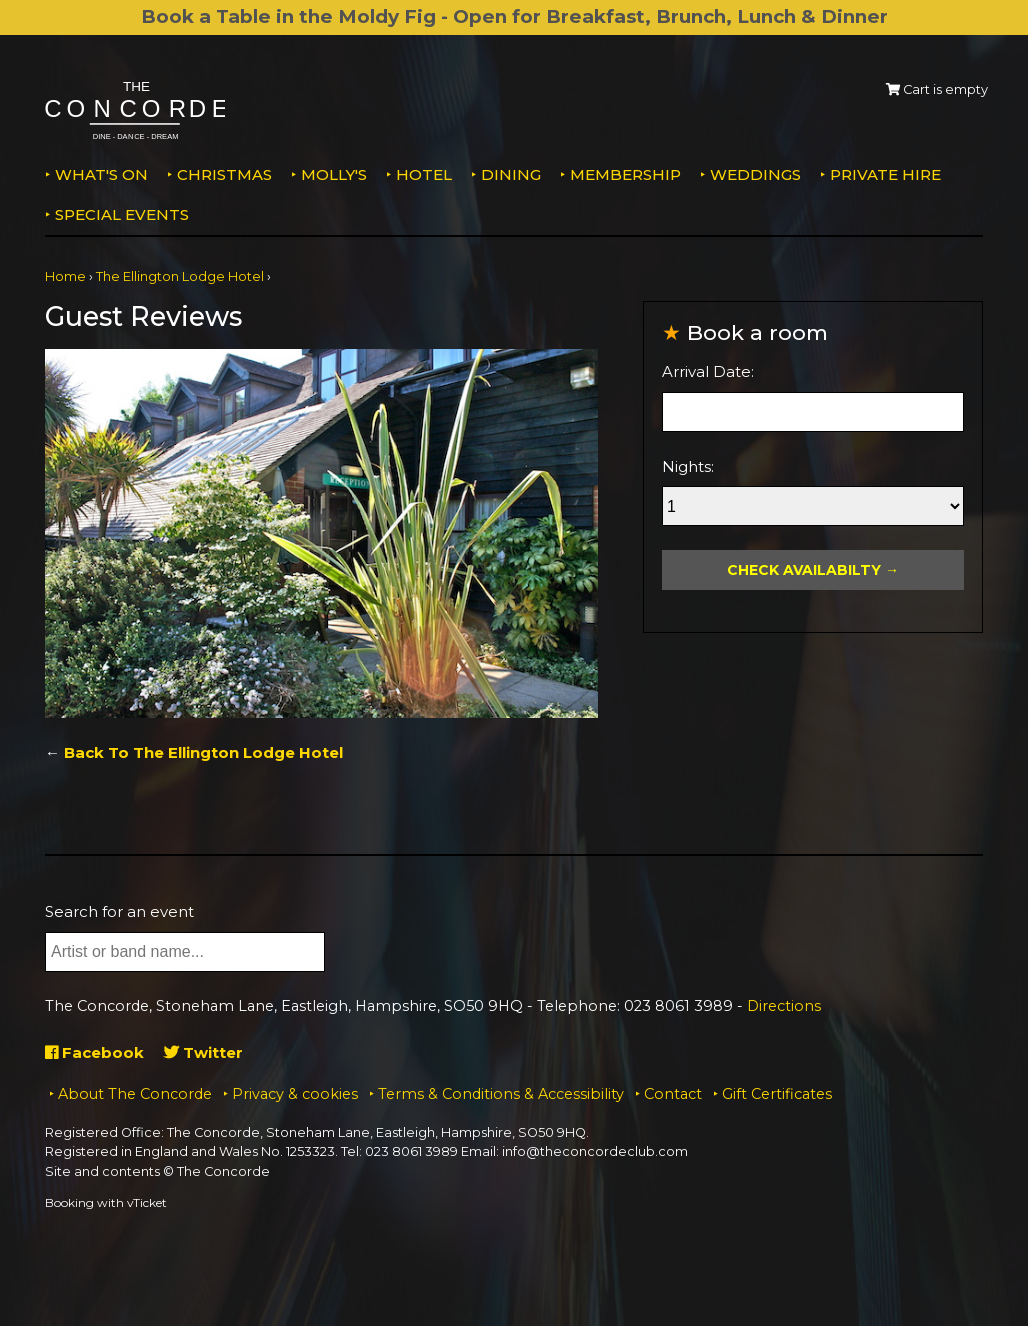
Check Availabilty (804, 570)
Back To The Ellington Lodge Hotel (203, 752)
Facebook (94, 1052)
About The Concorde (135, 1094)
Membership (625, 174)
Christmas (224, 174)
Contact (673, 1094)
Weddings (755, 174)
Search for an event (119, 911)
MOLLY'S (334, 174)
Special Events (122, 214)
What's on (101, 174)
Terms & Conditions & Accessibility (501, 1094)
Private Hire (885, 174)
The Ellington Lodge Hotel (180, 276)
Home (65, 276)
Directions (784, 1006)
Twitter (203, 1052)
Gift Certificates (777, 1094)
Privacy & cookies (295, 1094)
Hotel (424, 174)
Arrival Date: (708, 371)
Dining (511, 174)
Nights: (688, 466)
